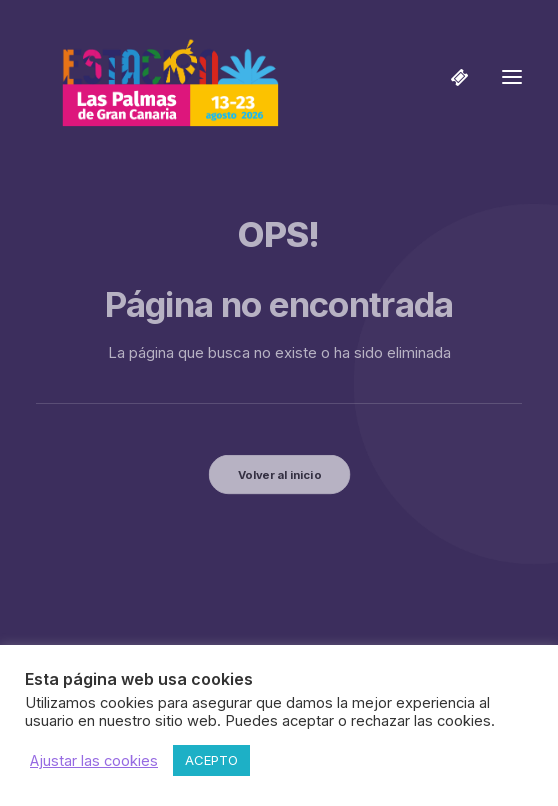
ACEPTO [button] (211, 760)
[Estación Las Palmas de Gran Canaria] (157, 77)
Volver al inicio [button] (279, 474)
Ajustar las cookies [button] (94, 761)
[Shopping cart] (451, 77)
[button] (512, 77)
